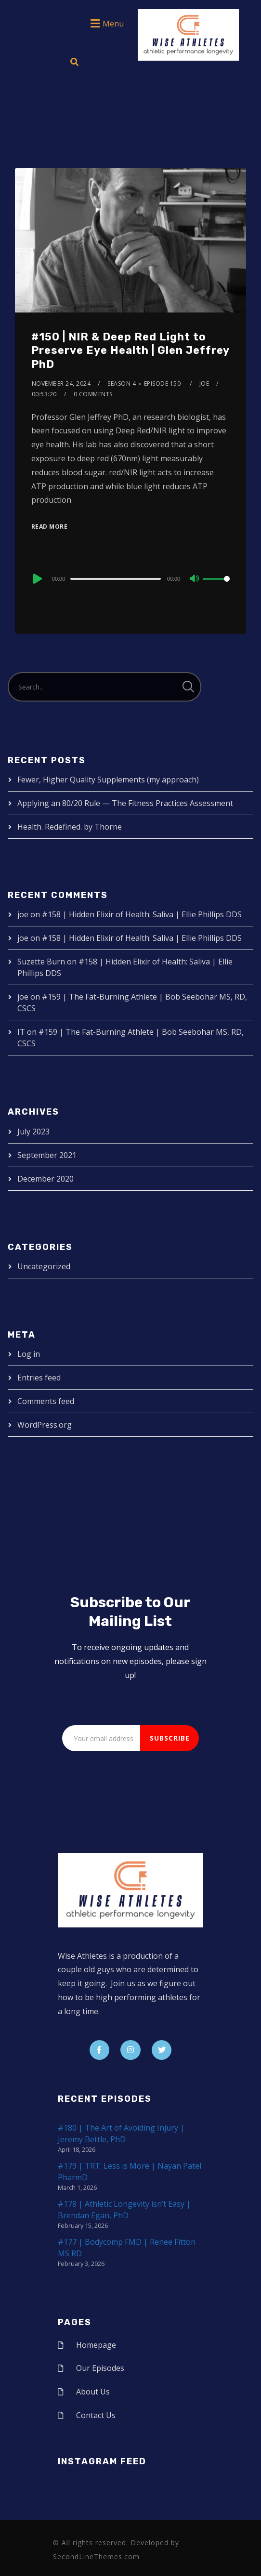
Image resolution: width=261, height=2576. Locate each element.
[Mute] (195, 579)
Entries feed (39, 1377)
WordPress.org (44, 1424)
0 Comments (93, 394)
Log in (28, 1354)
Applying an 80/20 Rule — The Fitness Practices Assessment (125, 803)
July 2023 (33, 1131)
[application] (130, 578)
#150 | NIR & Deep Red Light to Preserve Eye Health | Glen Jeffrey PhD (130, 350)
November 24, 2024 (61, 383)
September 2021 (47, 1155)
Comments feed (45, 1401)
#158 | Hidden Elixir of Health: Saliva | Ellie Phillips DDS (142, 914)
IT (21, 1032)
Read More (49, 526)
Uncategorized (43, 1266)
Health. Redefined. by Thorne (69, 826)
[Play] (36, 578)
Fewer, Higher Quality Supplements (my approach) (108, 779)
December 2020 (45, 1178)
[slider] (115, 579)
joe (204, 383)
